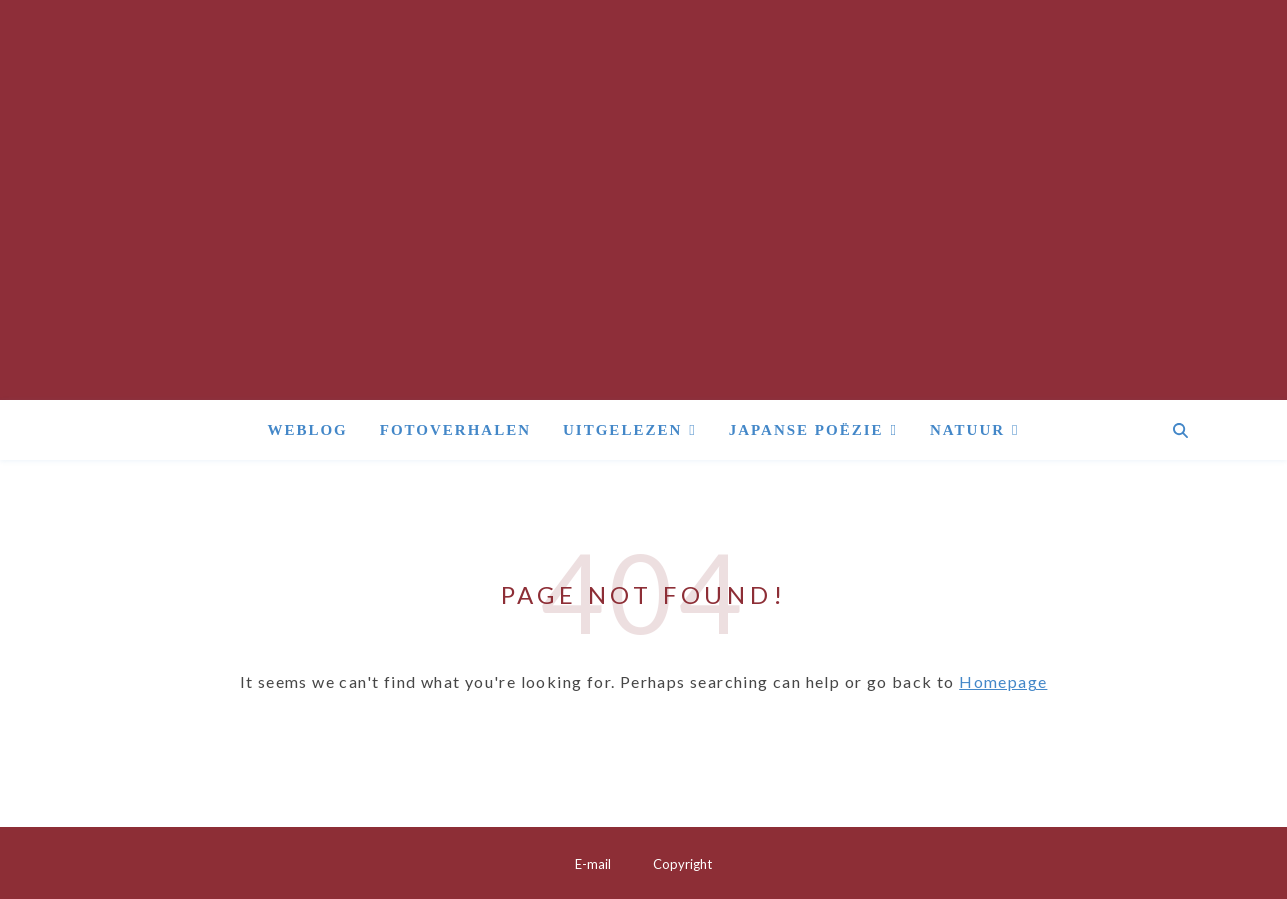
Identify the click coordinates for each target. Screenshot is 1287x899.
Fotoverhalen (455, 430)
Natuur (967, 430)
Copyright (682, 864)
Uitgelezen (622, 430)
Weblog (307, 430)
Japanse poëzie (806, 430)
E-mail (593, 864)
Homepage (1003, 681)
